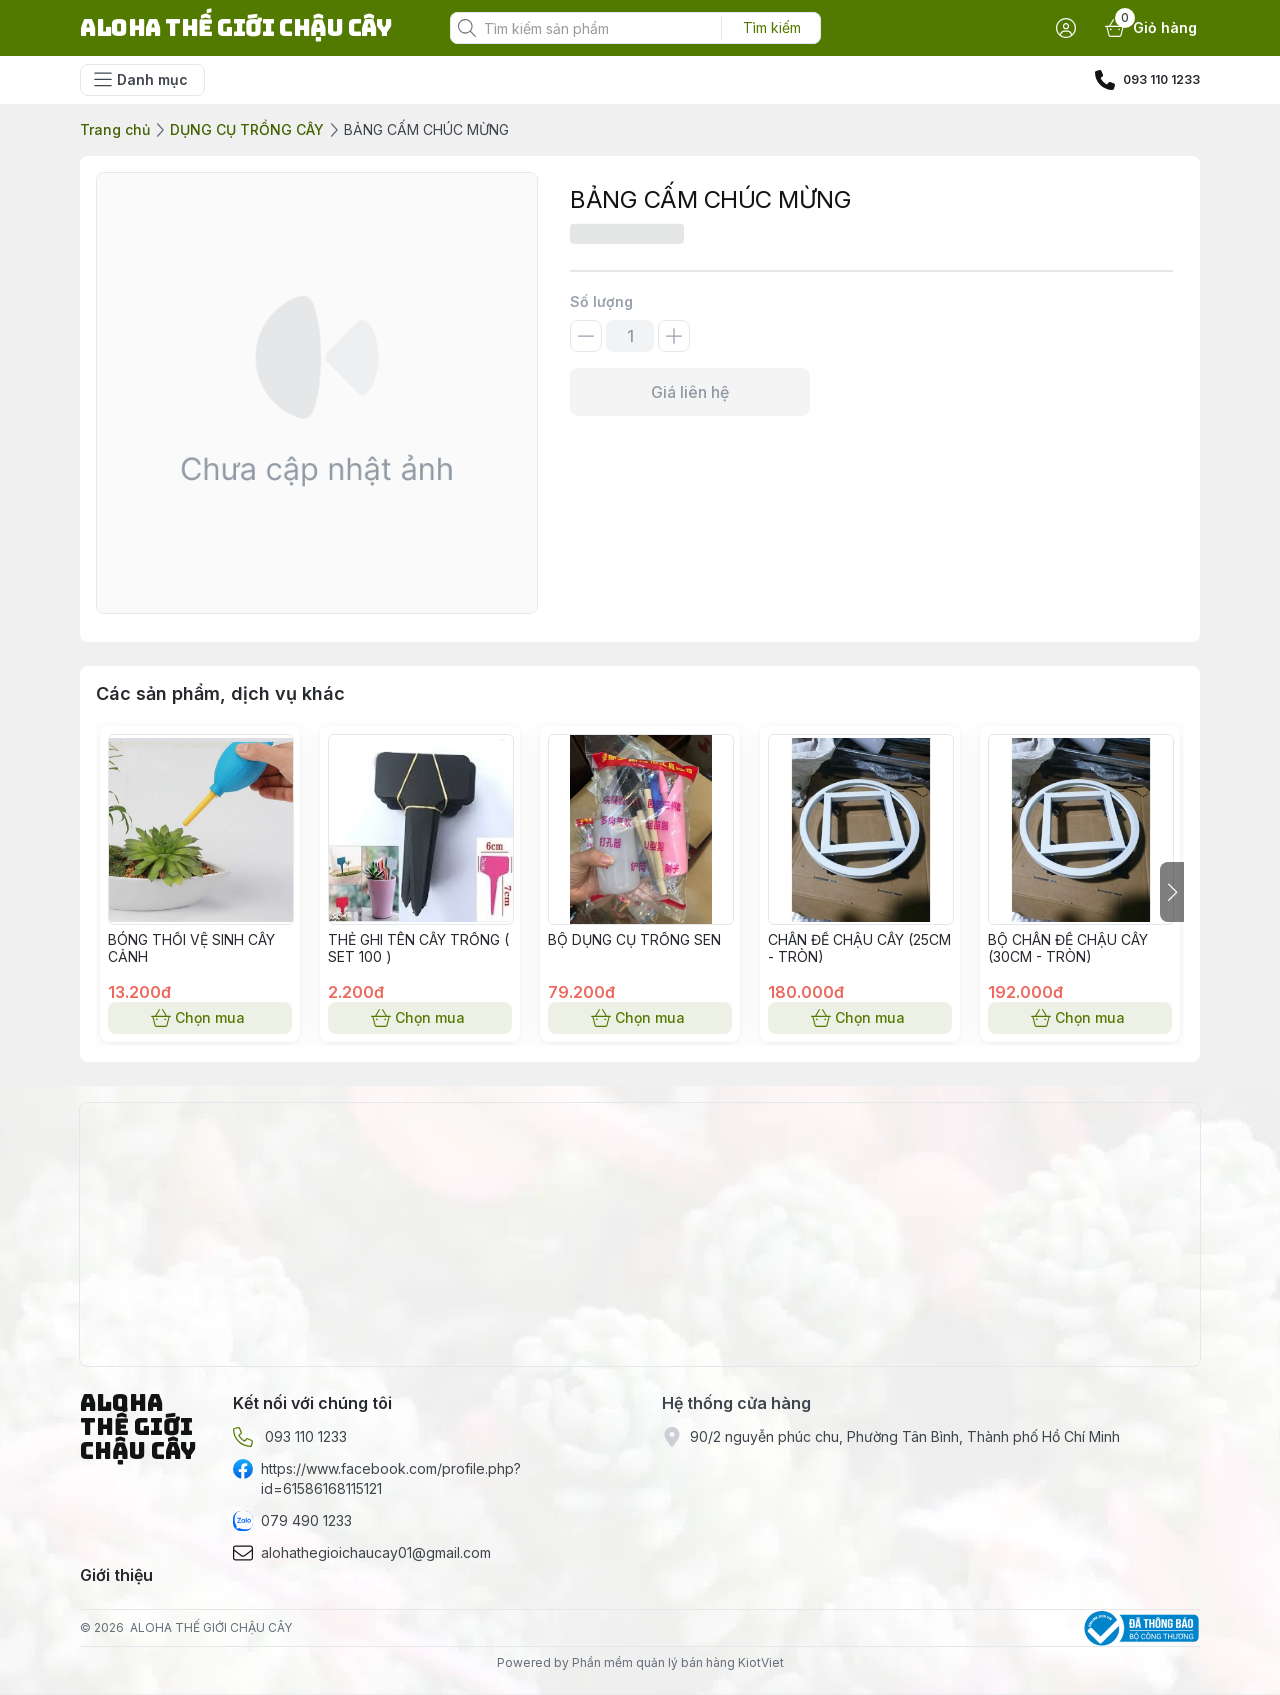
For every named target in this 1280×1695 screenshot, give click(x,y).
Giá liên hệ (690, 392)
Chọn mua (200, 1018)
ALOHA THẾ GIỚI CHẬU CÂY (211, 1627)
